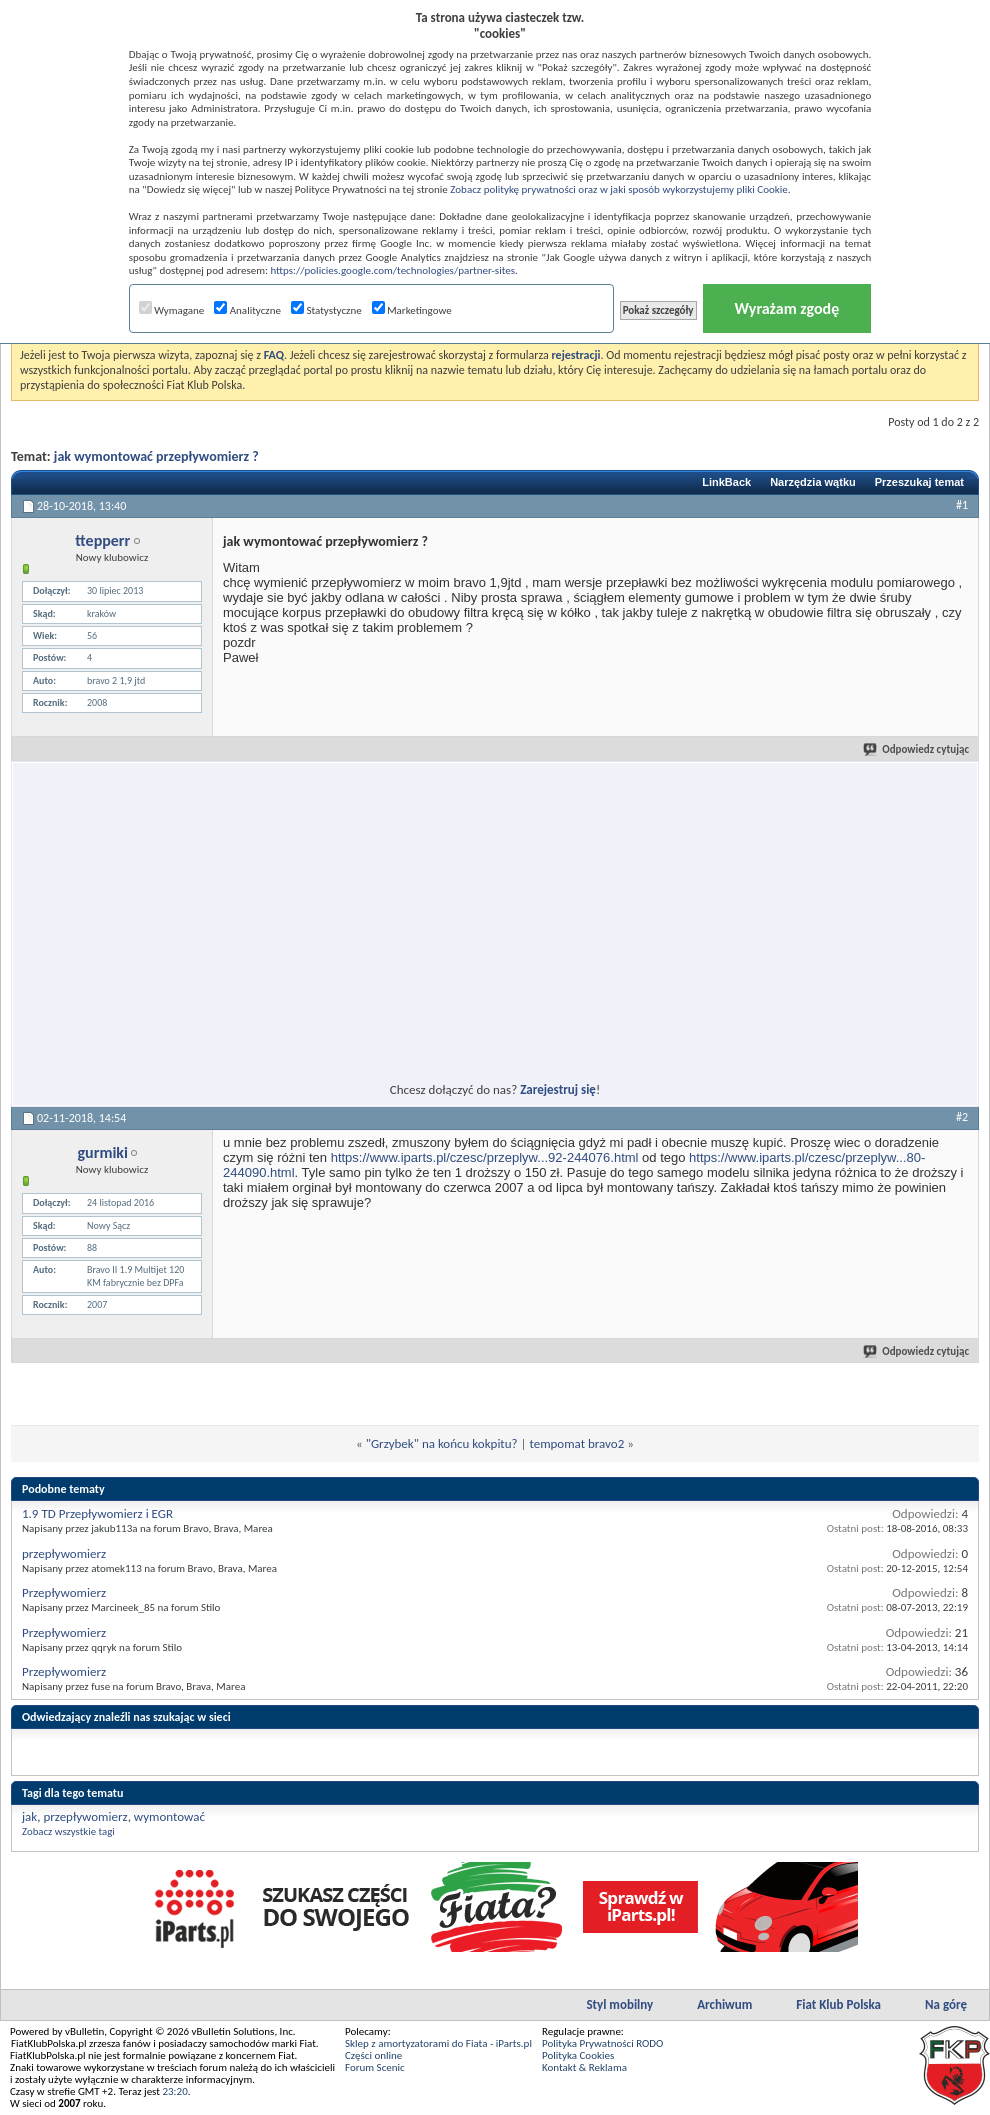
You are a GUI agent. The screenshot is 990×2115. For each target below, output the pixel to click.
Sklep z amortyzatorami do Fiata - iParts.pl (438, 2043)
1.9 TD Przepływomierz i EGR (97, 1513)
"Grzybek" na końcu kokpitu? (442, 1443)
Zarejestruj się (558, 1089)
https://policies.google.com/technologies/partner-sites (392, 270)
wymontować (169, 1816)
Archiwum (724, 2004)
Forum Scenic (375, 2067)
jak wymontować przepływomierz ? (156, 456)
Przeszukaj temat (919, 482)
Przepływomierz (64, 1592)
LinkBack (726, 482)
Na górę (946, 2004)
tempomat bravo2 (576, 1443)
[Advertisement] (313, 910)
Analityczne (247, 310)
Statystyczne (326, 310)
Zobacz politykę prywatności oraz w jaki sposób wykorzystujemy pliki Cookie (618, 189)
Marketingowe (412, 310)
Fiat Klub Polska (838, 2004)
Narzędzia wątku (813, 482)
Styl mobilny (619, 2004)
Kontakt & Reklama (584, 2067)
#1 (962, 505)
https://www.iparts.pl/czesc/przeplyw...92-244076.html (485, 1157)
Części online (373, 2055)
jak (29, 1816)
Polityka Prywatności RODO (602, 2043)
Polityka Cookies (578, 2055)
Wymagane (172, 310)
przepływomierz (64, 1553)
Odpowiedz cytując (917, 749)
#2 (962, 1117)
